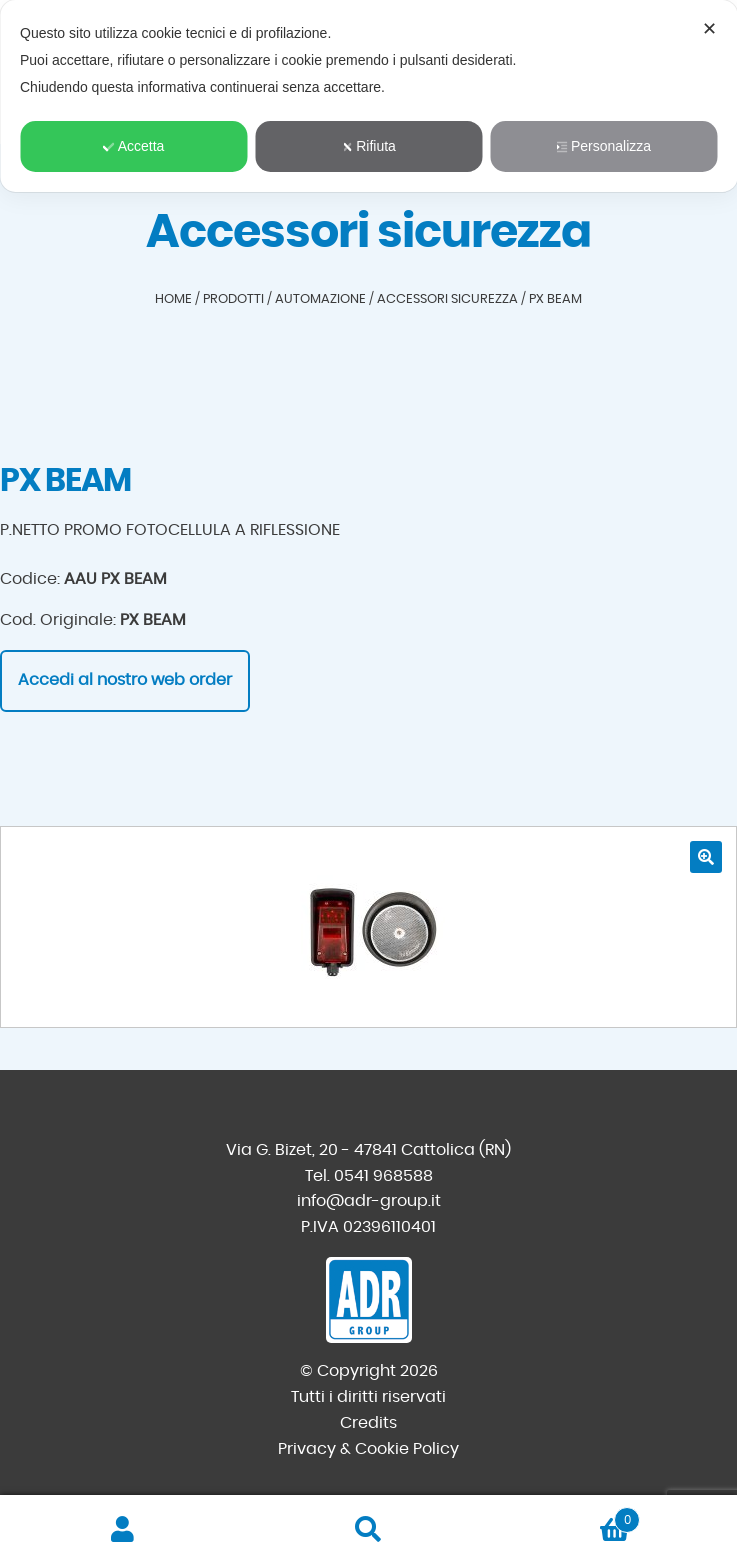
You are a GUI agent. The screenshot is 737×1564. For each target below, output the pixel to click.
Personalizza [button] (603, 146)
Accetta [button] (134, 146)
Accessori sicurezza (447, 299)
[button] (706, 857)
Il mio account (123, 1530)
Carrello (565, 1516)
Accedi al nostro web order (125, 680)
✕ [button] (709, 29)
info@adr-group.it (369, 1201)
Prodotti (233, 299)
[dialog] (368, 96)
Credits (368, 1423)
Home (173, 299)
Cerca (369, 1530)
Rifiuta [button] (368, 146)
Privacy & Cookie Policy (368, 1449)
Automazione (320, 299)
